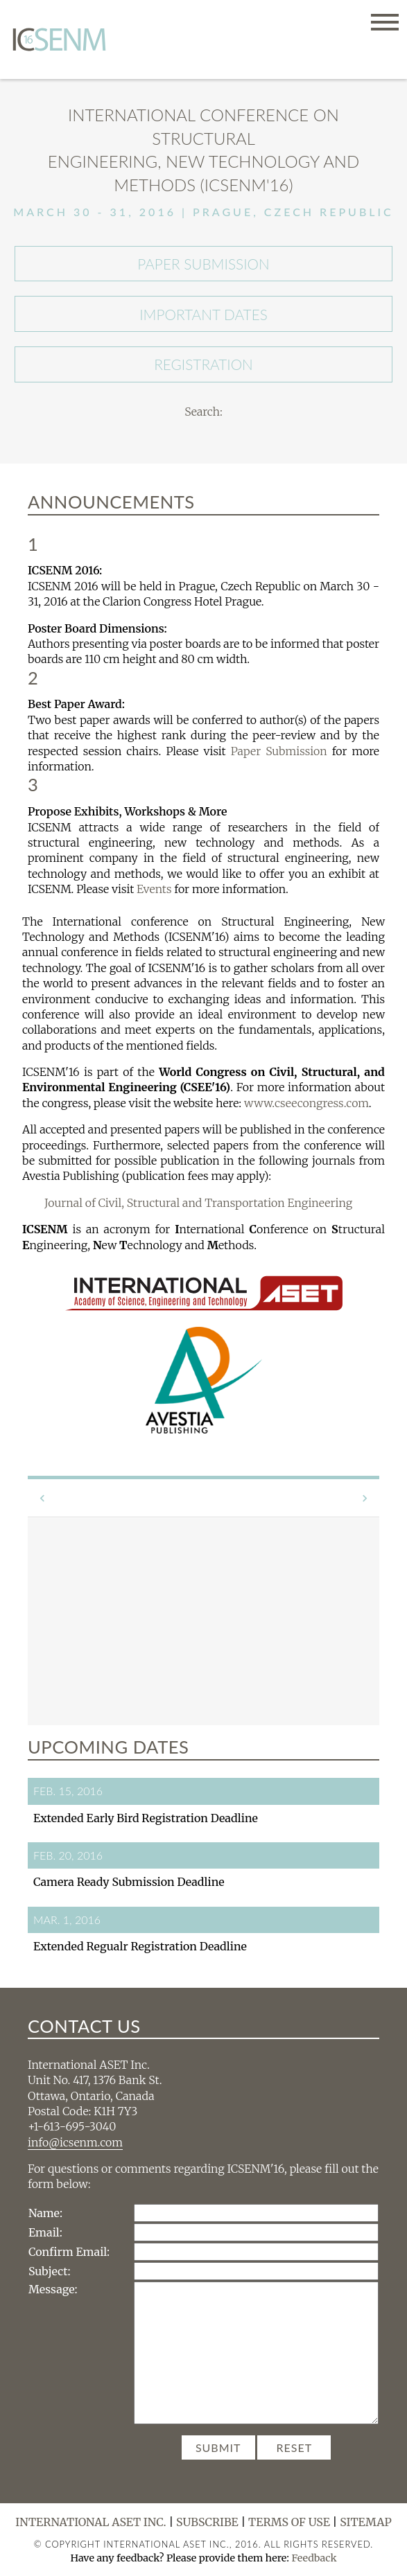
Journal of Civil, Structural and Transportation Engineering (198, 1203)
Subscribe (207, 2522)
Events (154, 889)
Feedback (313, 2558)
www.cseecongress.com (306, 1103)
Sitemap (366, 2522)
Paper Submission (203, 263)
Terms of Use (289, 2522)
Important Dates (203, 314)
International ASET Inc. (90, 2522)
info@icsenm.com (75, 2142)
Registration (203, 364)
